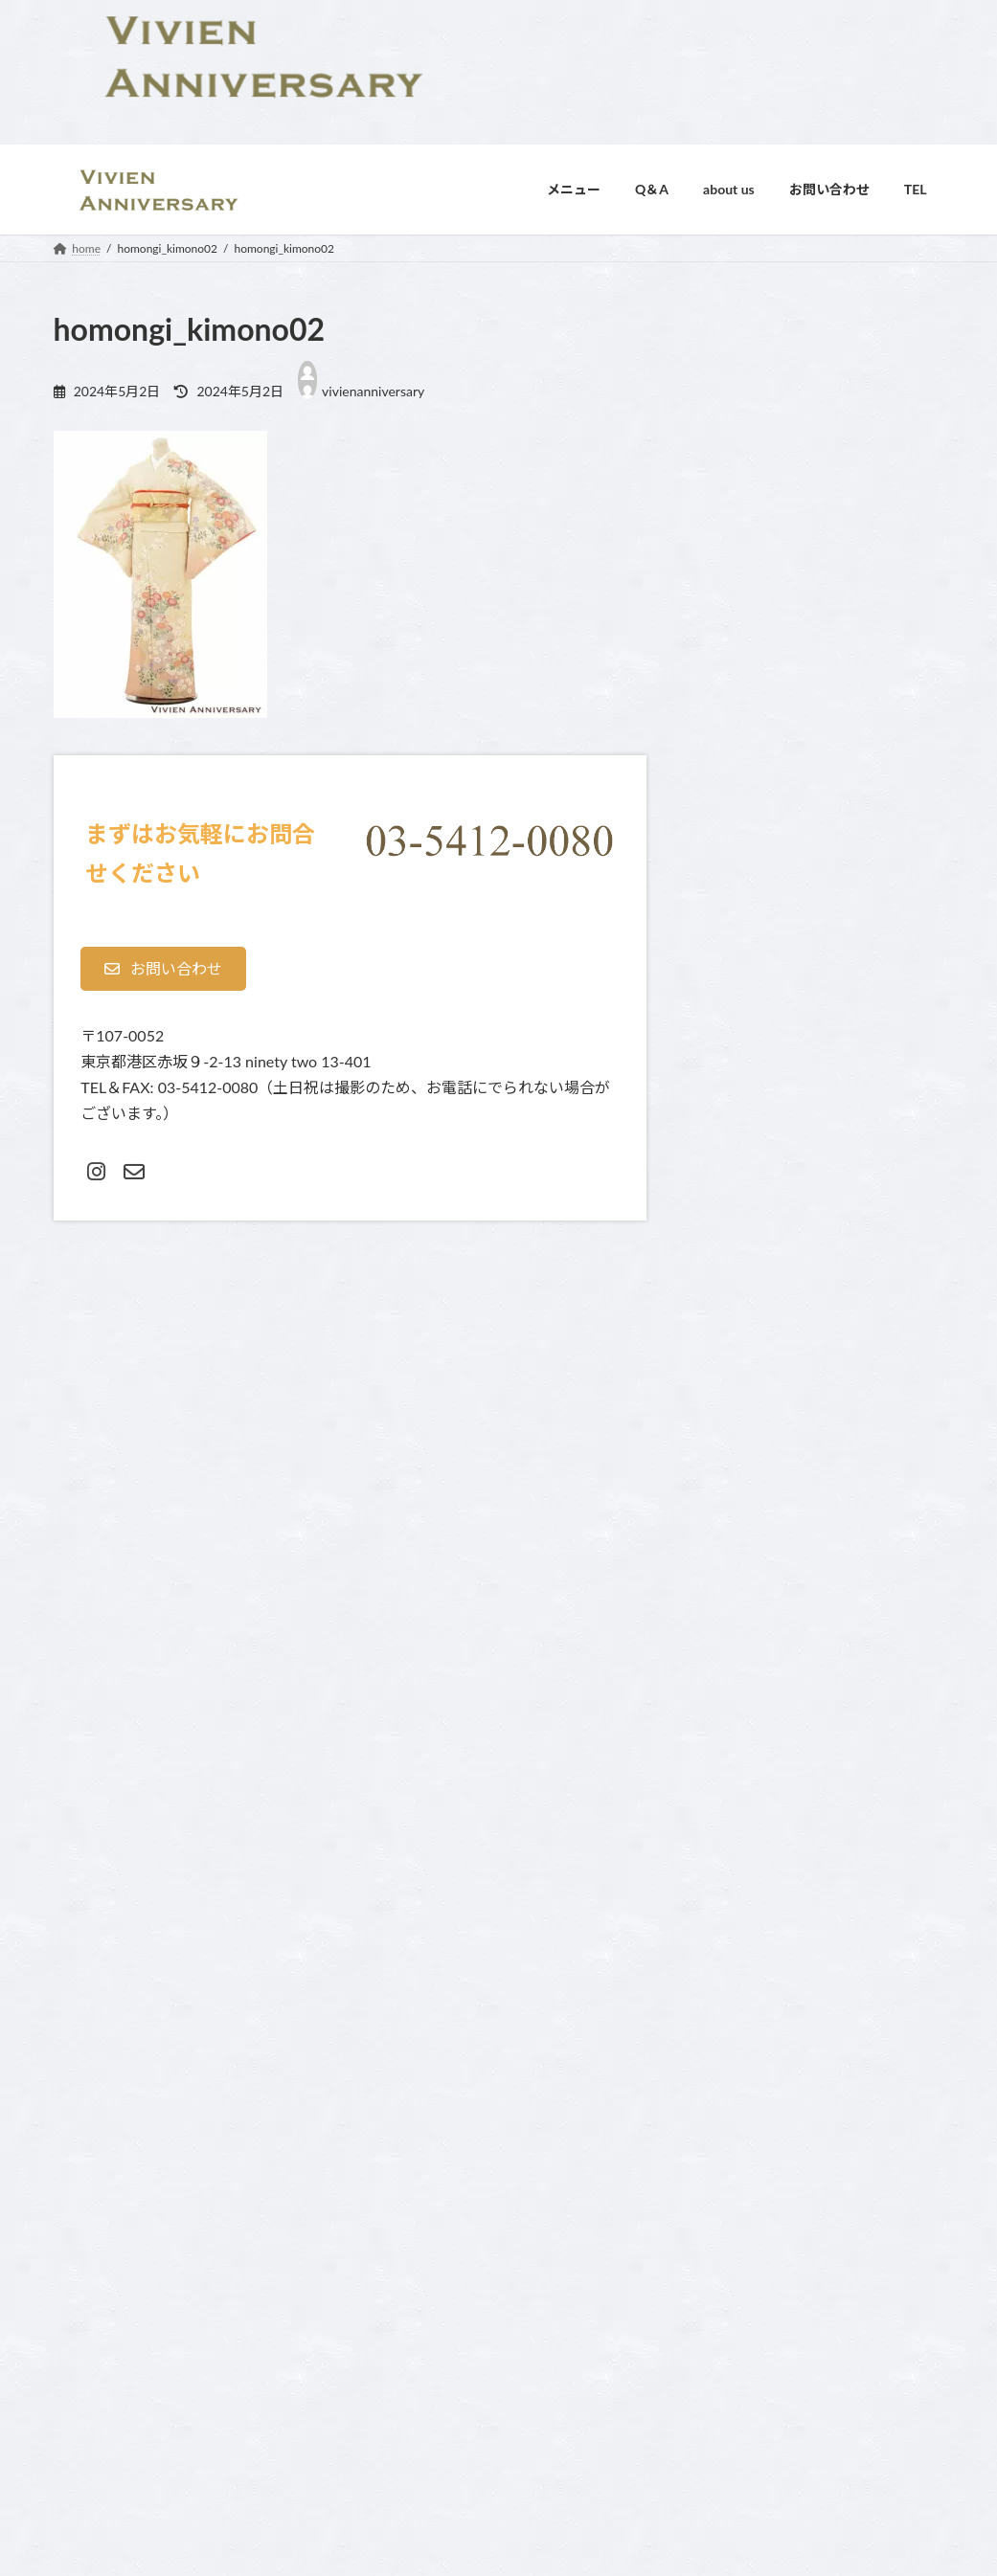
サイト (77, 1793)
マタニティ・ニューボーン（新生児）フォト (791, 2330)
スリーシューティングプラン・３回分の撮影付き (803, 2297)
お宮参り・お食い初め (734, 2231)
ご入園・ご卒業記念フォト (746, 2263)
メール (82, 1693)
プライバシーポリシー (158, 2434)
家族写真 (700, 2397)
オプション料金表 (417, 2295)
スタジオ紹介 (405, 2328)
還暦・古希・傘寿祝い (734, 2463)
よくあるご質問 (411, 2261)
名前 (74, 1592)
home (691, 2197)
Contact (391, 2229)
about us (392, 2197)
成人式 (694, 2430)
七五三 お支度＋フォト (736, 2364)
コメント (89, 1364)
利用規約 (250, 2434)
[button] (163, 968)
